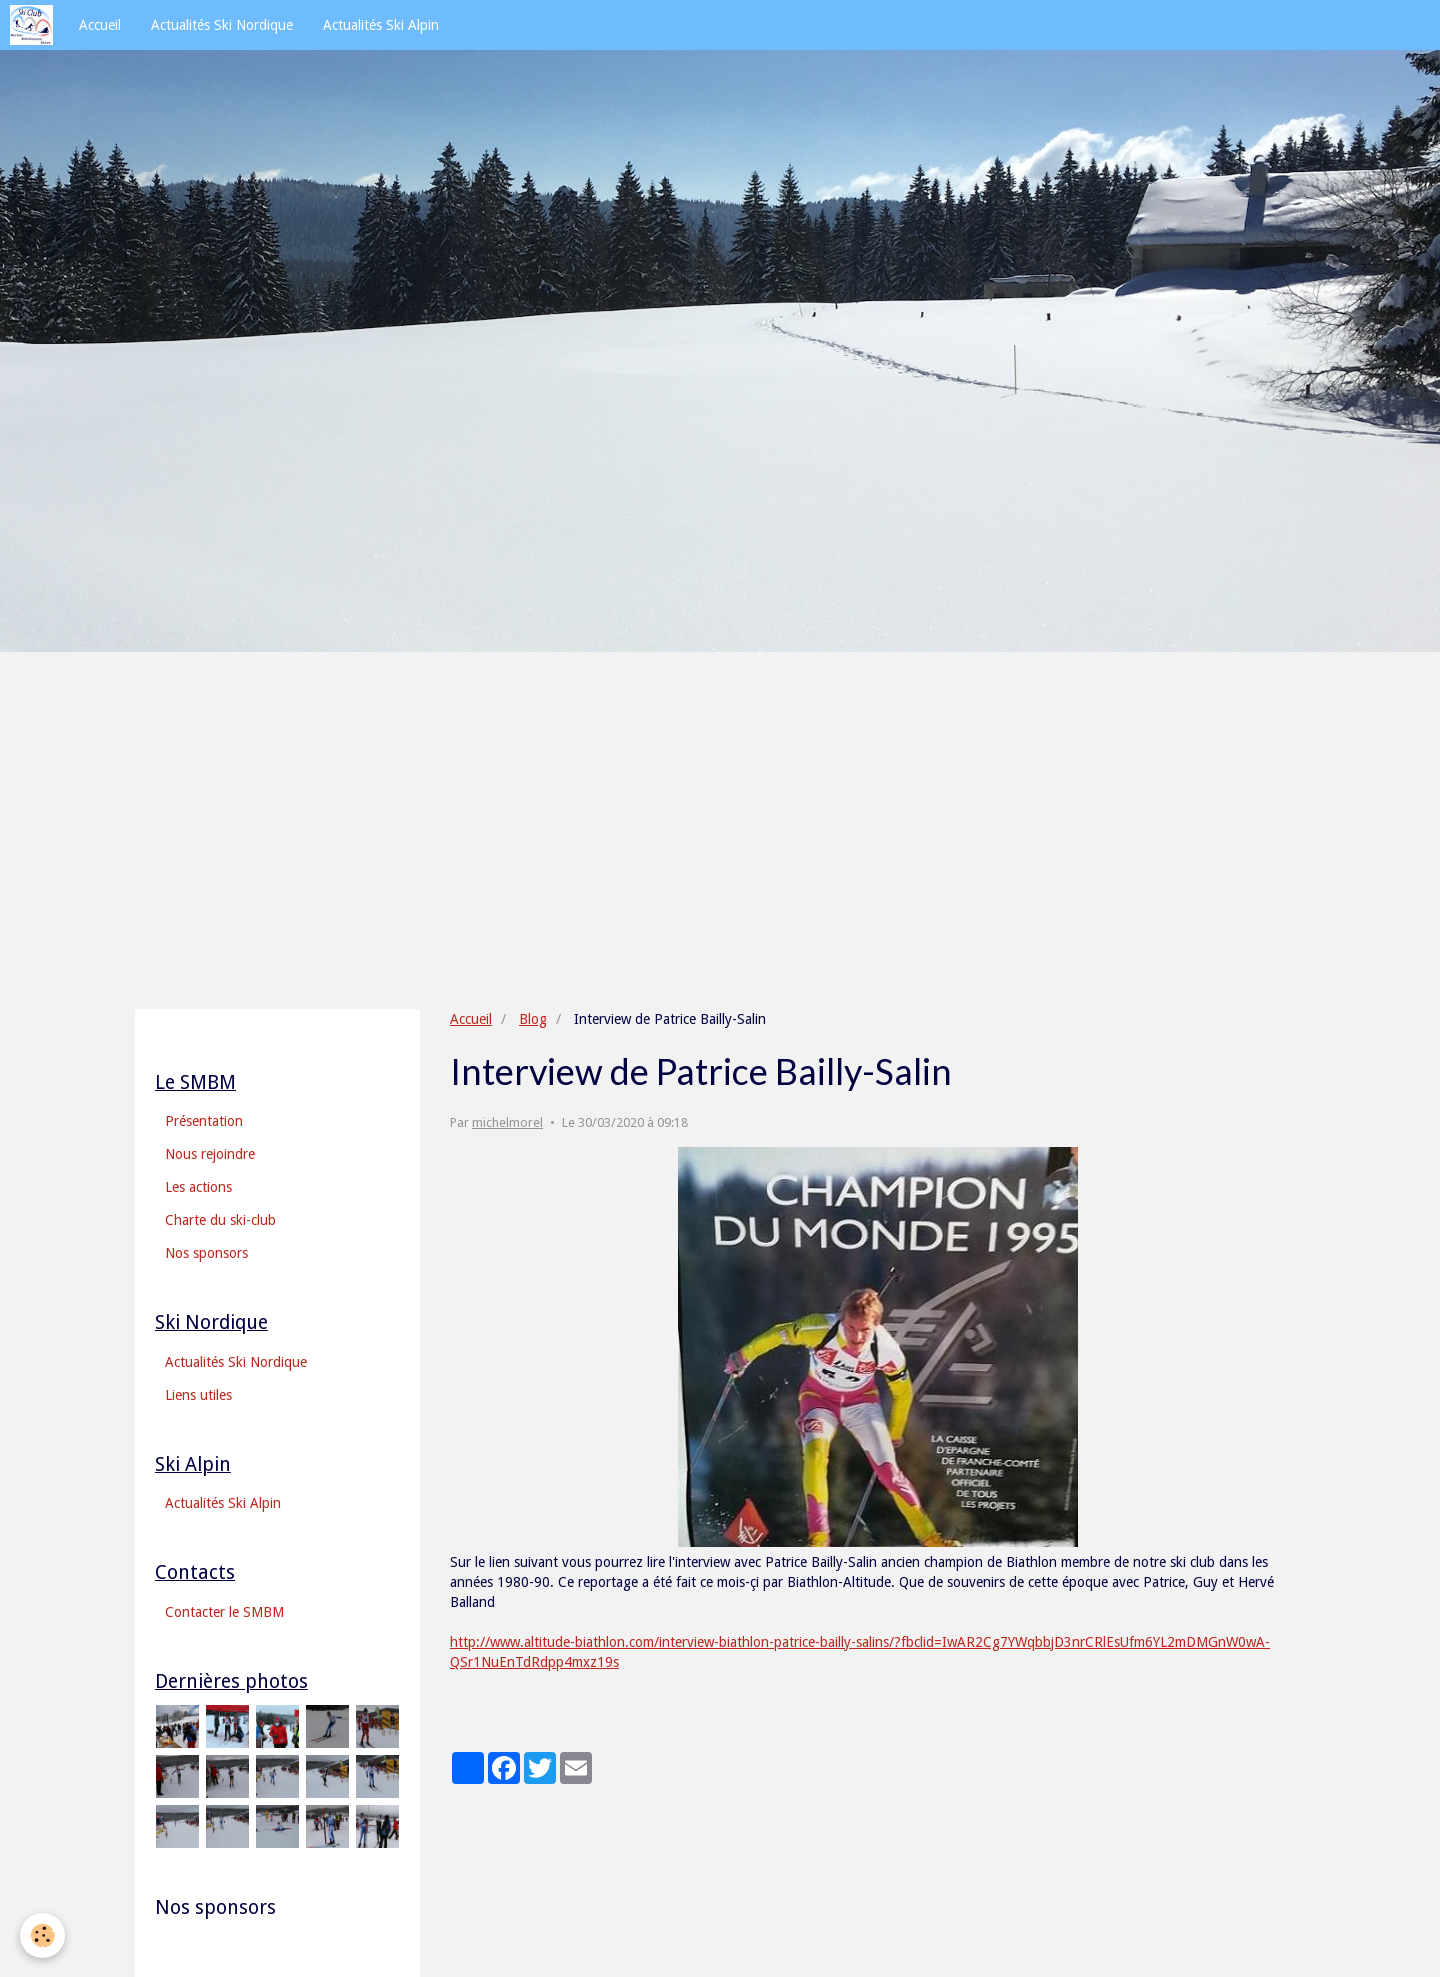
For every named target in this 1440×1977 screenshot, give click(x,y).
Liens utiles (198, 1395)
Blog (533, 1019)
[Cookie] (42, 1935)
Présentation (204, 1121)
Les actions (198, 1187)
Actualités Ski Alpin (381, 25)
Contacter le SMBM (224, 1612)
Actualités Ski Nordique (222, 25)
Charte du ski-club (220, 1220)
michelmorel (507, 1122)
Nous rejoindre (210, 1154)
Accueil (100, 25)
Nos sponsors (206, 1253)
